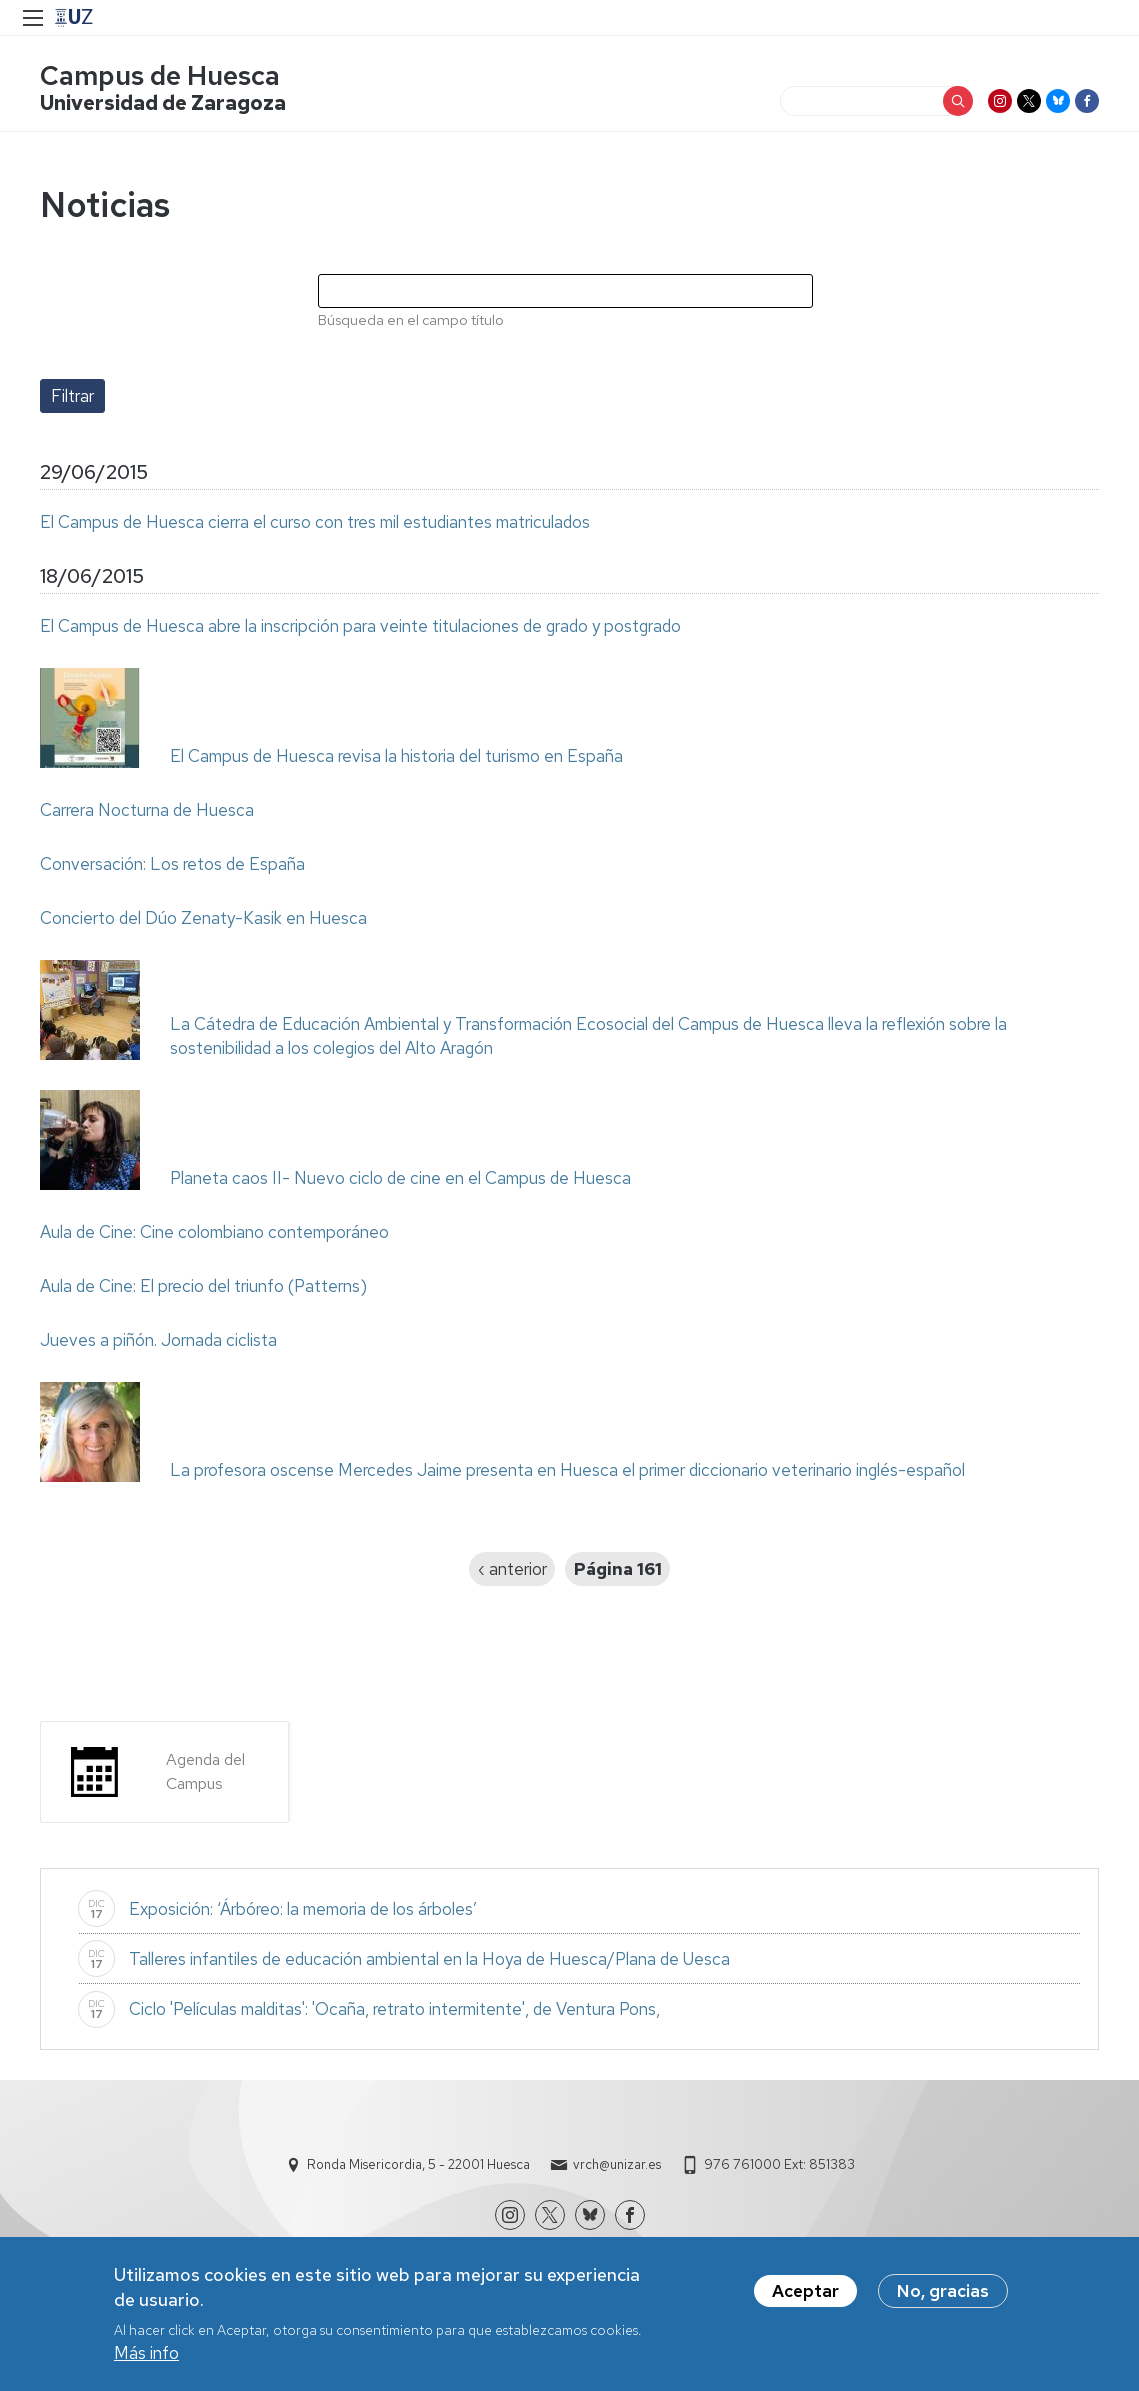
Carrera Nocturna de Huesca (147, 810)
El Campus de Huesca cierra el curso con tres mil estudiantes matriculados (315, 522)
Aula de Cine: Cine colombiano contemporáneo (214, 1232)
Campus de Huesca (160, 75)
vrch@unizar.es (617, 2164)
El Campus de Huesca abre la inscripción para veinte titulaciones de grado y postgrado (360, 626)
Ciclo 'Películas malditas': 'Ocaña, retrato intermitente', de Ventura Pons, (394, 2009)
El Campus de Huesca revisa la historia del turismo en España (396, 756)
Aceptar (805, 2291)
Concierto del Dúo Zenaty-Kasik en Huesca (203, 918)
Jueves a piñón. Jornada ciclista (158, 1340)
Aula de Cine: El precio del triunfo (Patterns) (203, 1286)
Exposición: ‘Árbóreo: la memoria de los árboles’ (303, 1909)
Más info (146, 2353)
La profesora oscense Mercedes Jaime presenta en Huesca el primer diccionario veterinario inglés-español (567, 1470)
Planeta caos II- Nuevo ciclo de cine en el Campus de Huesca (400, 1178)
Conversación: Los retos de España (172, 864)
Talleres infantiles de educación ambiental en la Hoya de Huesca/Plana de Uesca (429, 1959)
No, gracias (943, 2291)
